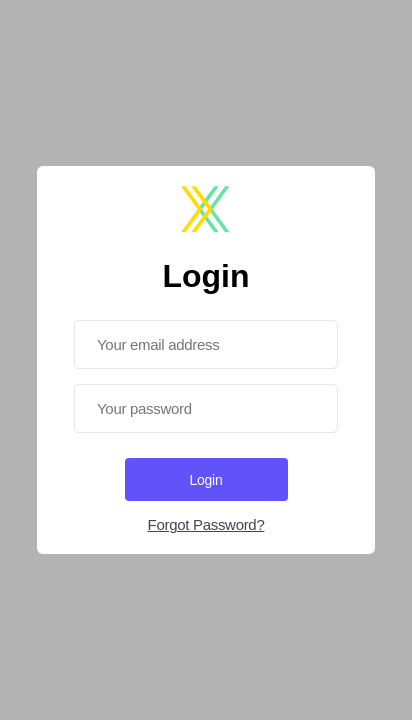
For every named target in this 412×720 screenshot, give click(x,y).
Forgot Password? (206, 524)
